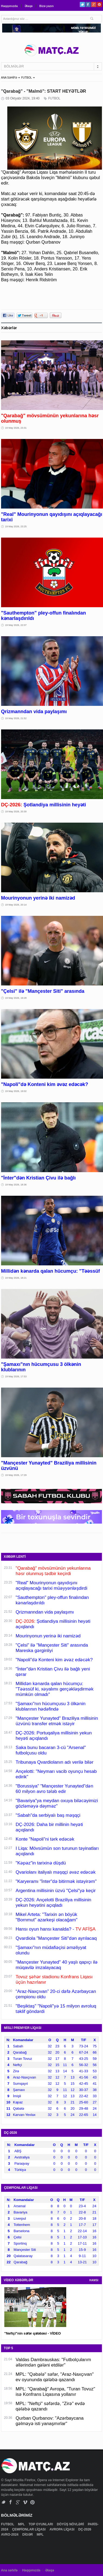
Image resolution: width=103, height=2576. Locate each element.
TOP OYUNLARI (41, 2524)
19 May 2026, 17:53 (16, 1376)
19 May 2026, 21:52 (16, 718)
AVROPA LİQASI (62, 2529)
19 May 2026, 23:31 (16, 427)
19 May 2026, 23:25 (16, 526)
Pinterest (99, 4)
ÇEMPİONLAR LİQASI (29, 2529)
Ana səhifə (9, 2570)
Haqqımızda (9, 6)
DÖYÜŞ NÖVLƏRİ (71, 2524)
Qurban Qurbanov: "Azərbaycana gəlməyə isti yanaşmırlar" (50, 2421)
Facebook (88, 4)
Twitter (82, 4)
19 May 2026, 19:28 (16, 998)
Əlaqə (29, 6)
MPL (21, 2524)
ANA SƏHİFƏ (9, 77)
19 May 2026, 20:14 (16, 904)
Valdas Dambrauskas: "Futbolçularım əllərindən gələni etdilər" (53, 2362)
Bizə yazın (46, 6)
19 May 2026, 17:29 (16, 1475)
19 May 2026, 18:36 (16, 1184)
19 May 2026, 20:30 (16, 811)
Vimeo (25, 2502)
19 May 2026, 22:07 (16, 625)
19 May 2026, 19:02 (16, 1091)
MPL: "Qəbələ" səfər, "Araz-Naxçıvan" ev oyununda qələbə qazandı (55, 2377)
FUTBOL (26, 77)
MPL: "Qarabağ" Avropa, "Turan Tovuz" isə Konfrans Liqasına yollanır (55, 2391)
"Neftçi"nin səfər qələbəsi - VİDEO (32, 2333)
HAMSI (93, 2280)
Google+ (93, 4)
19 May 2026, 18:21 (16, 1277)
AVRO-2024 (10, 2534)
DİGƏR (28, 2534)
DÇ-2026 (85, 2529)
